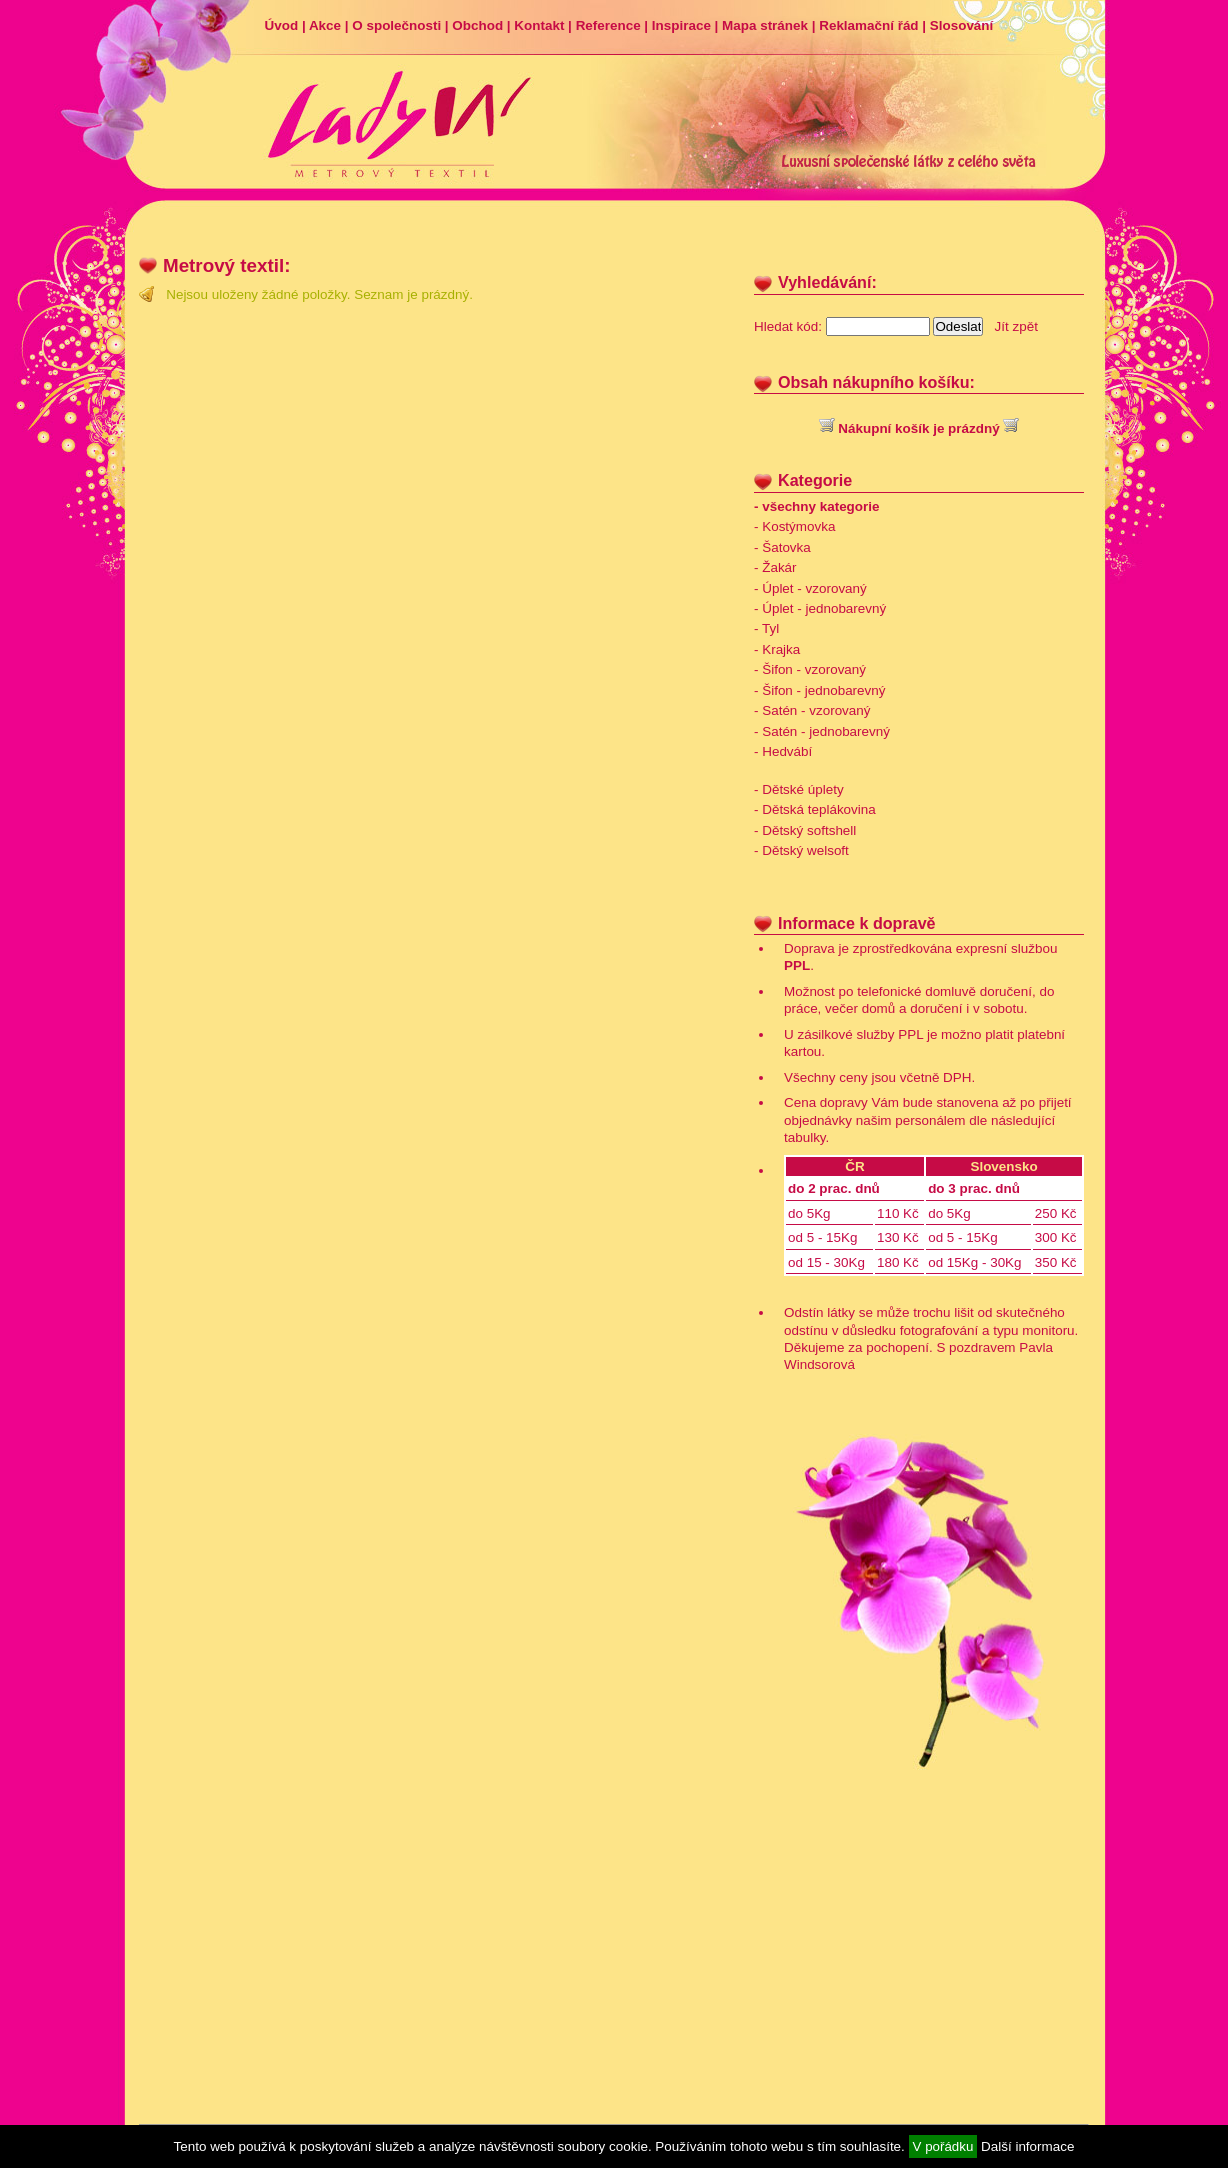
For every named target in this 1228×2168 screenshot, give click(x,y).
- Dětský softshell (805, 830)
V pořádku (943, 2146)
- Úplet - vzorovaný (810, 588)
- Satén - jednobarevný (822, 731)
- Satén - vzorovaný (812, 710)
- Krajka (777, 649)
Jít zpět (1016, 326)
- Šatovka (782, 547)
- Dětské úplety (799, 789)
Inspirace (681, 25)
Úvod (282, 25)
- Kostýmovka (794, 526)
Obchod (477, 25)
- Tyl (766, 628)
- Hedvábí (783, 751)
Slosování (961, 25)
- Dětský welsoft (801, 850)
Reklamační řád (868, 25)
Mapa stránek (765, 25)
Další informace (1027, 2146)
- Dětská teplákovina (815, 809)
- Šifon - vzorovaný (810, 669)
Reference (608, 25)
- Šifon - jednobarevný (819, 690)
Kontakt (539, 25)
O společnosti (396, 25)
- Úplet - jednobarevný (820, 608)
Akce (325, 25)
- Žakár (775, 567)
